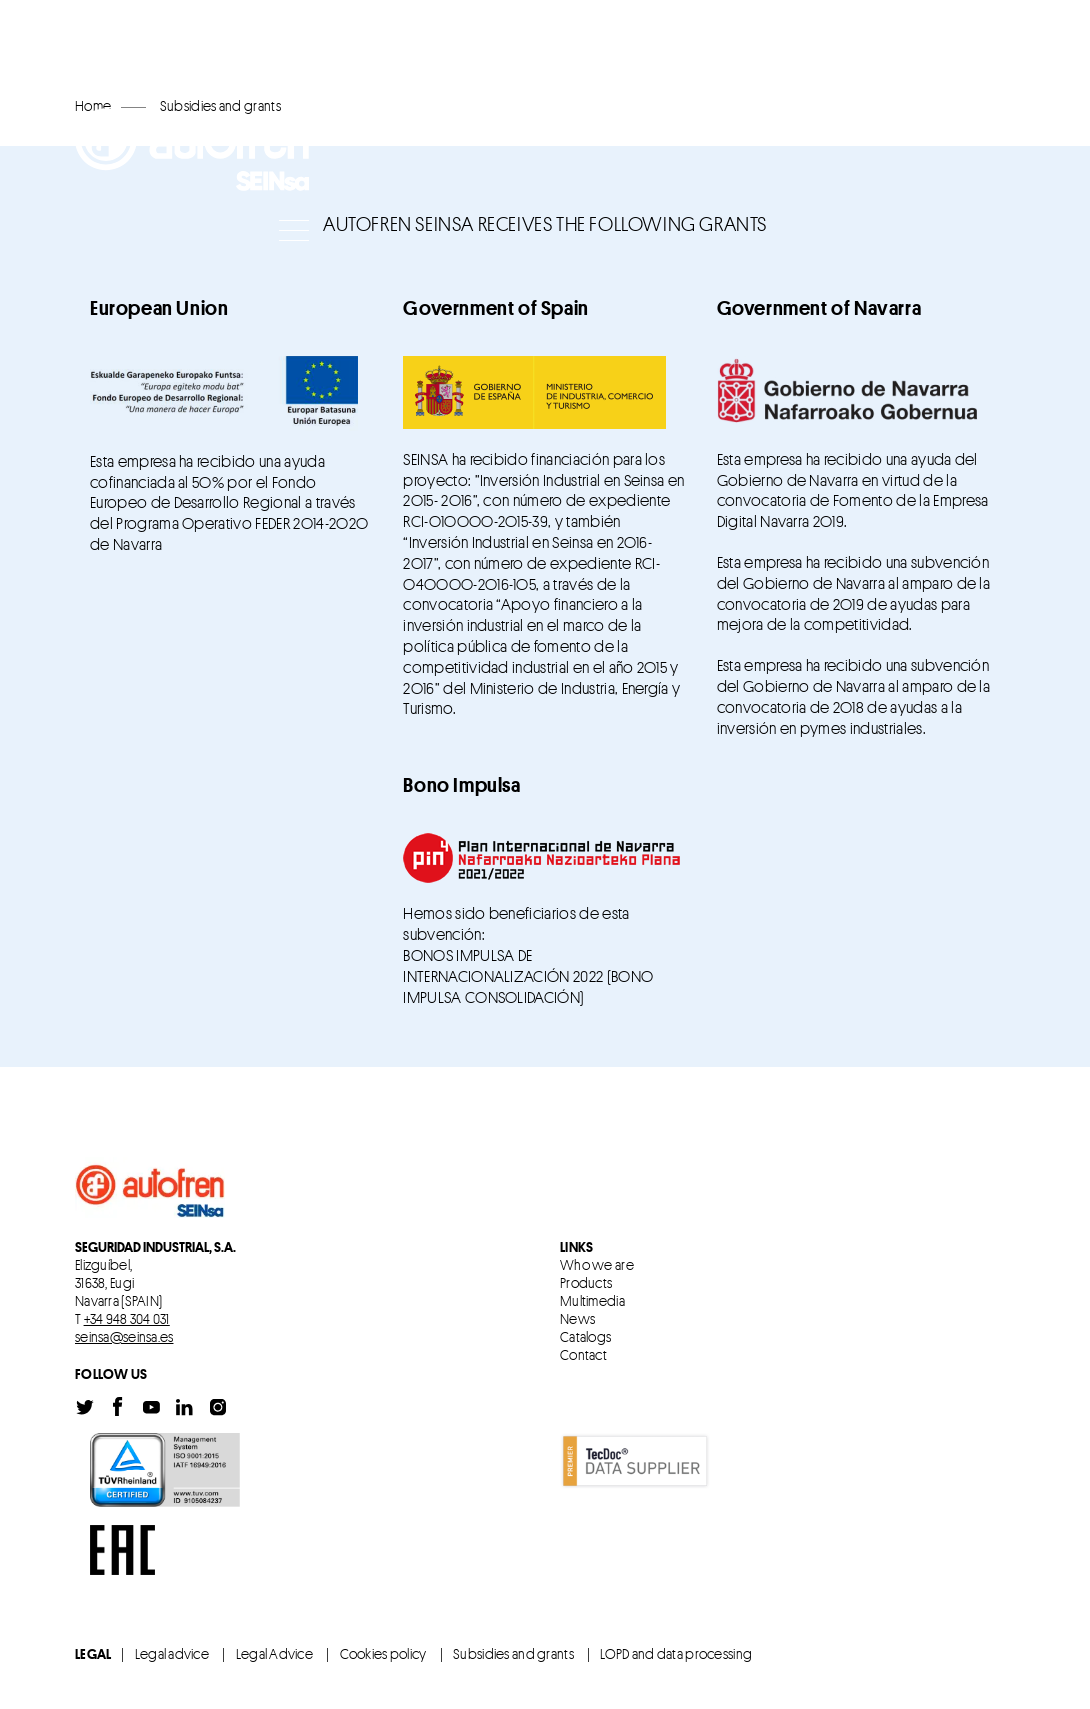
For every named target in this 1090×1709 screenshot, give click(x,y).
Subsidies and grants (513, 1653)
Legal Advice (274, 1653)
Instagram (218, 1407)
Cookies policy (383, 1653)
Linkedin (185, 1407)
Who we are (597, 1265)
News (577, 1319)
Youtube (152, 1407)
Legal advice (172, 1653)
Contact (583, 1355)
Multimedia (592, 1301)
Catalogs (585, 1337)
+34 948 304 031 (127, 1318)
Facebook (118, 1407)
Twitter (85, 1407)
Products (586, 1283)
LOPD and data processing (676, 1653)
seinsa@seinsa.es (124, 1336)
